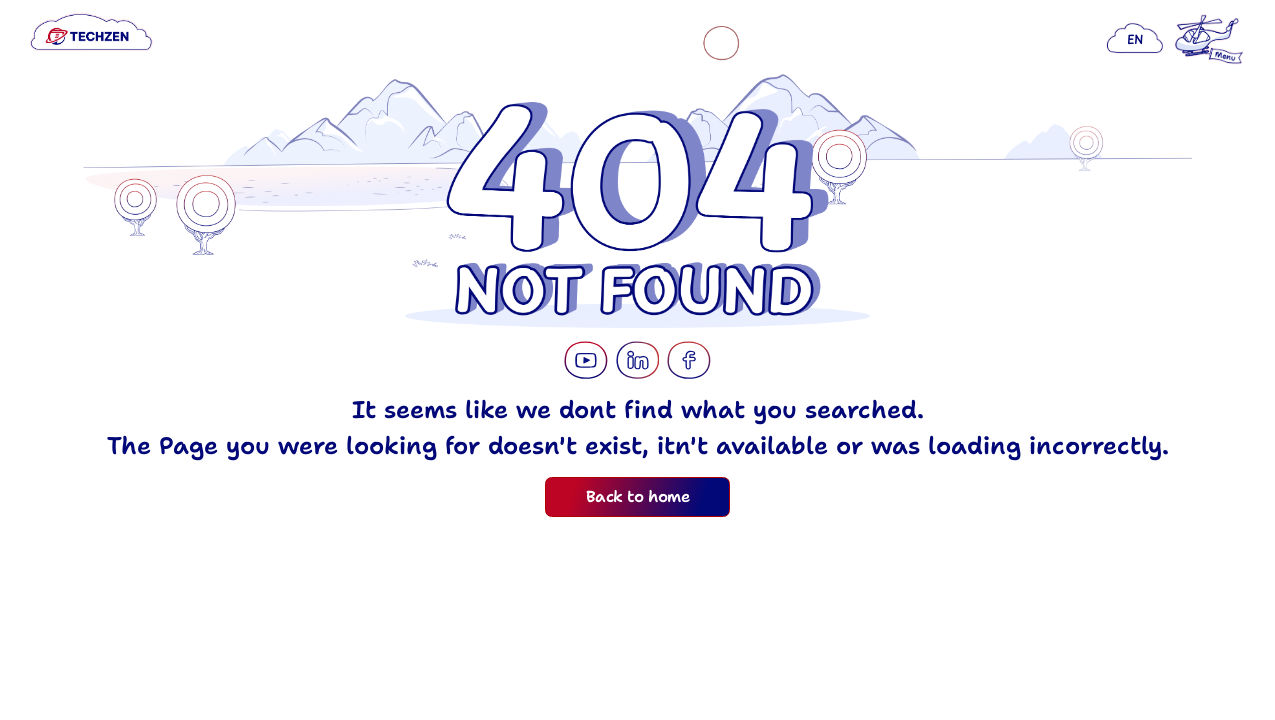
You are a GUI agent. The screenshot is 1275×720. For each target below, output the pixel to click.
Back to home (637, 496)
